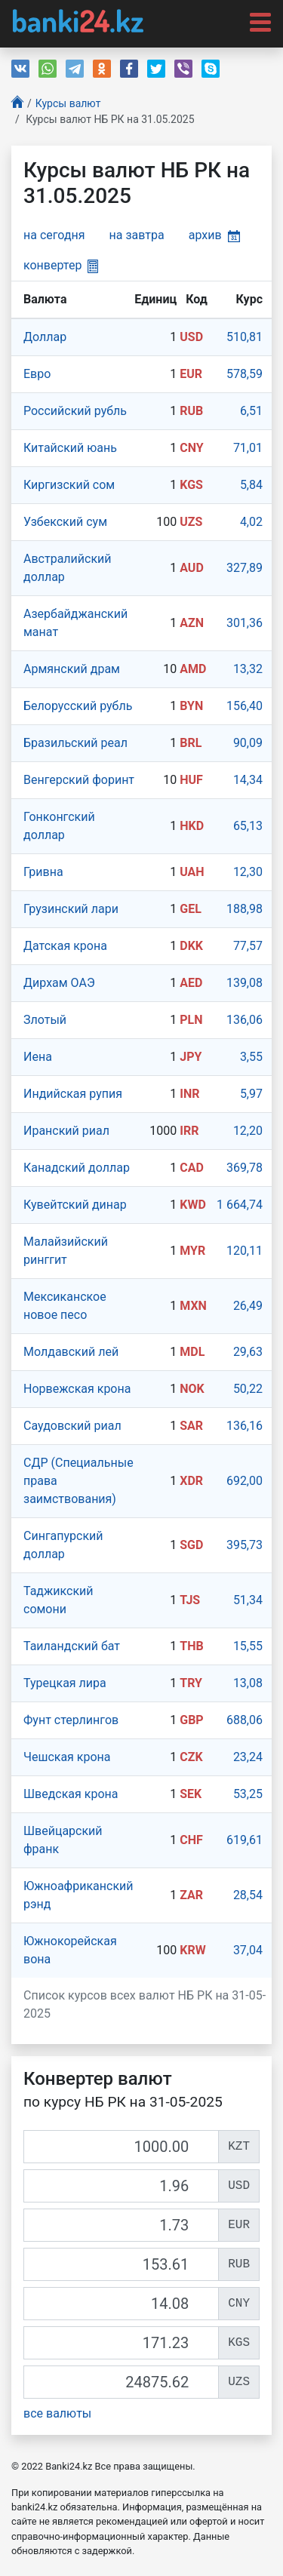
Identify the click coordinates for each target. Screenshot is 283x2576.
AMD (193, 669)
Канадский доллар (76, 1167)
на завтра (137, 235)
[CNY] (121, 2303)
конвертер (60, 265)
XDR (191, 1481)
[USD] (121, 2186)
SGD (191, 1545)
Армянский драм (71, 669)
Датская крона (65, 946)
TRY (191, 1683)
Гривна (43, 872)
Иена (37, 1057)
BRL (190, 743)
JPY (190, 1057)
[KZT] (121, 2146)
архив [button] (214, 235)
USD (191, 337)
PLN (191, 1020)
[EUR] (121, 2225)
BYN (191, 706)
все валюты (57, 2413)
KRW (192, 1950)
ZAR (191, 1895)
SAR (191, 1426)
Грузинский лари (70, 909)
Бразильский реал (75, 743)
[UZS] (121, 2382)
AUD (192, 568)
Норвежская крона (77, 1389)
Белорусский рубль (77, 706)
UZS (191, 522)
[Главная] (17, 104)
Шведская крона (70, 1794)
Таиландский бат (71, 1646)
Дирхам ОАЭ (59, 983)
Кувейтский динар (75, 1204)
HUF (191, 780)
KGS (191, 485)
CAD (192, 1167)
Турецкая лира (64, 1683)
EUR (191, 374)
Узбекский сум (65, 522)
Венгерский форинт (78, 780)
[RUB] (121, 2264)
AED (191, 983)
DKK (191, 946)
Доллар (44, 337)
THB (191, 1646)
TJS (190, 1600)
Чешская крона (67, 1757)
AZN (192, 623)
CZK (191, 1757)
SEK (190, 1794)
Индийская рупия (72, 1094)
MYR (192, 1250)
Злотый (44, 1020)
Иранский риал (66, 1131)
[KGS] (121, 2342)
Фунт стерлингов (70, 1720)
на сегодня (54, 235)
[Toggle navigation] (256, 21)
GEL (190, 909)
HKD (192, 826)
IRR (189, 1131)
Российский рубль (75, 411)
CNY (191, 448)
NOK (192, 1389)
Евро (37, 374)
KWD (193, 1204)
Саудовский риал (72, 1426)
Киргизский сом (69, 485)
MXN (193, 1306)
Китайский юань (70, 448)
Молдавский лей (70, 1352)
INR (189, 1094)
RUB (191, 411)
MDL (192, 1352)
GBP (191, 1720)
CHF (191, 1840)
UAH (192, 872)
